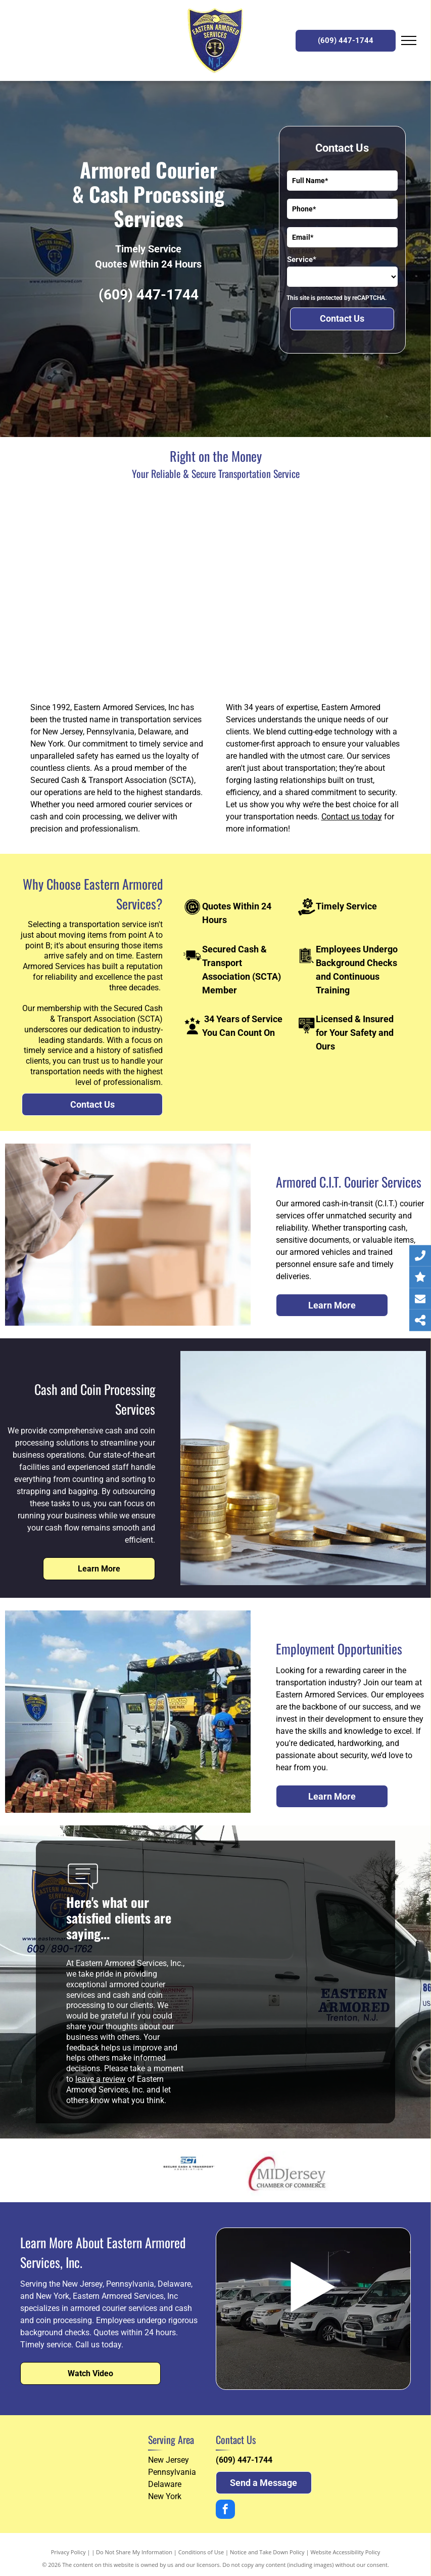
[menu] (409, 40)
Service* (301, 259)
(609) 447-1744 (149, 294)
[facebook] (225, 2510)
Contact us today (351, 816)
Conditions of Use (201, 2552)
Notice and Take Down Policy (267, 2552)
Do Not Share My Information (134, 2552)
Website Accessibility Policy (345, 2552)
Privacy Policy (68, 2552)
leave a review (100, 2079)
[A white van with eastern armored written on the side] (311, 592)
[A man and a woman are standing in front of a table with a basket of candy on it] (120, 592)
